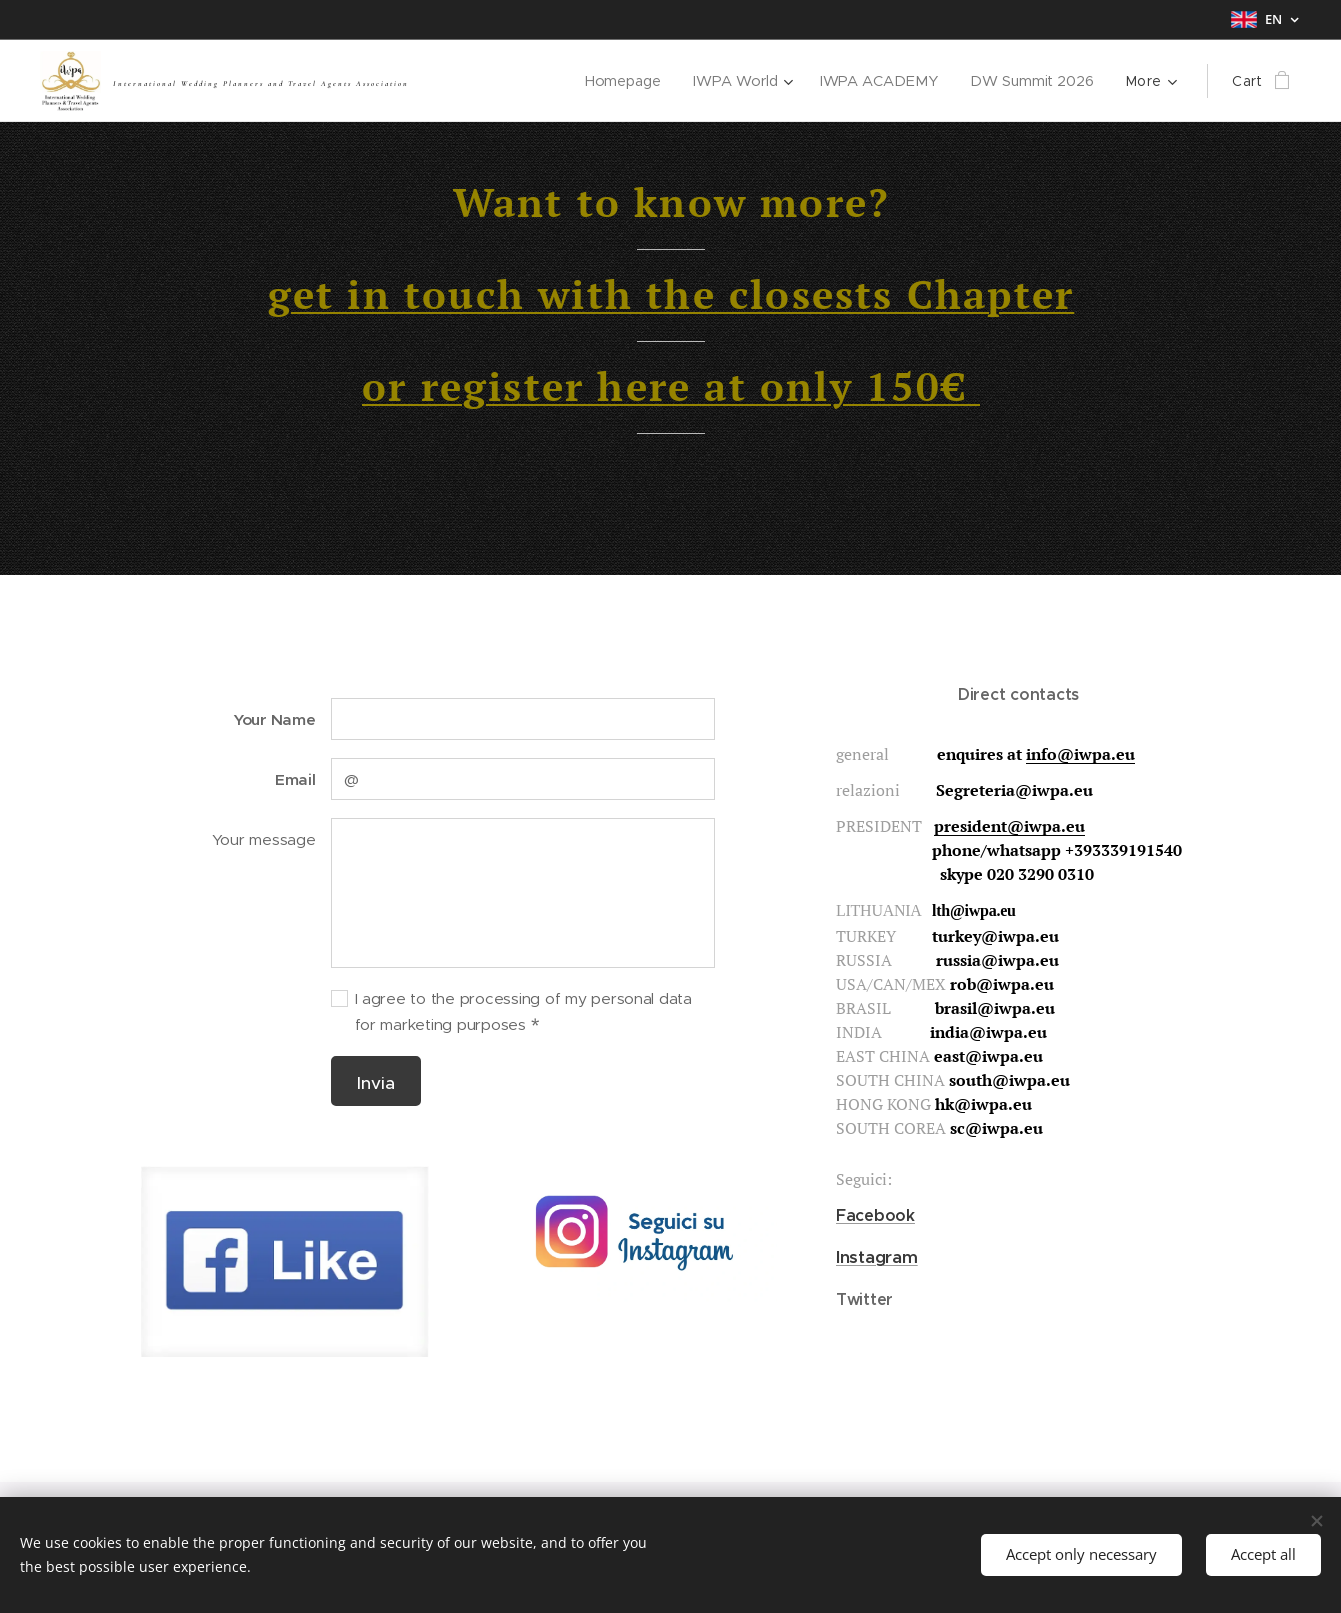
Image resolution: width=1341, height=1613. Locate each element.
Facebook (875, 1215)
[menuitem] (628, 81)
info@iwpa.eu (1080, 754)
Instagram (877, 1257)
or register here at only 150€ (671, 385)
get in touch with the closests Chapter (670, 293)
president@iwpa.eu (1009, 826)
